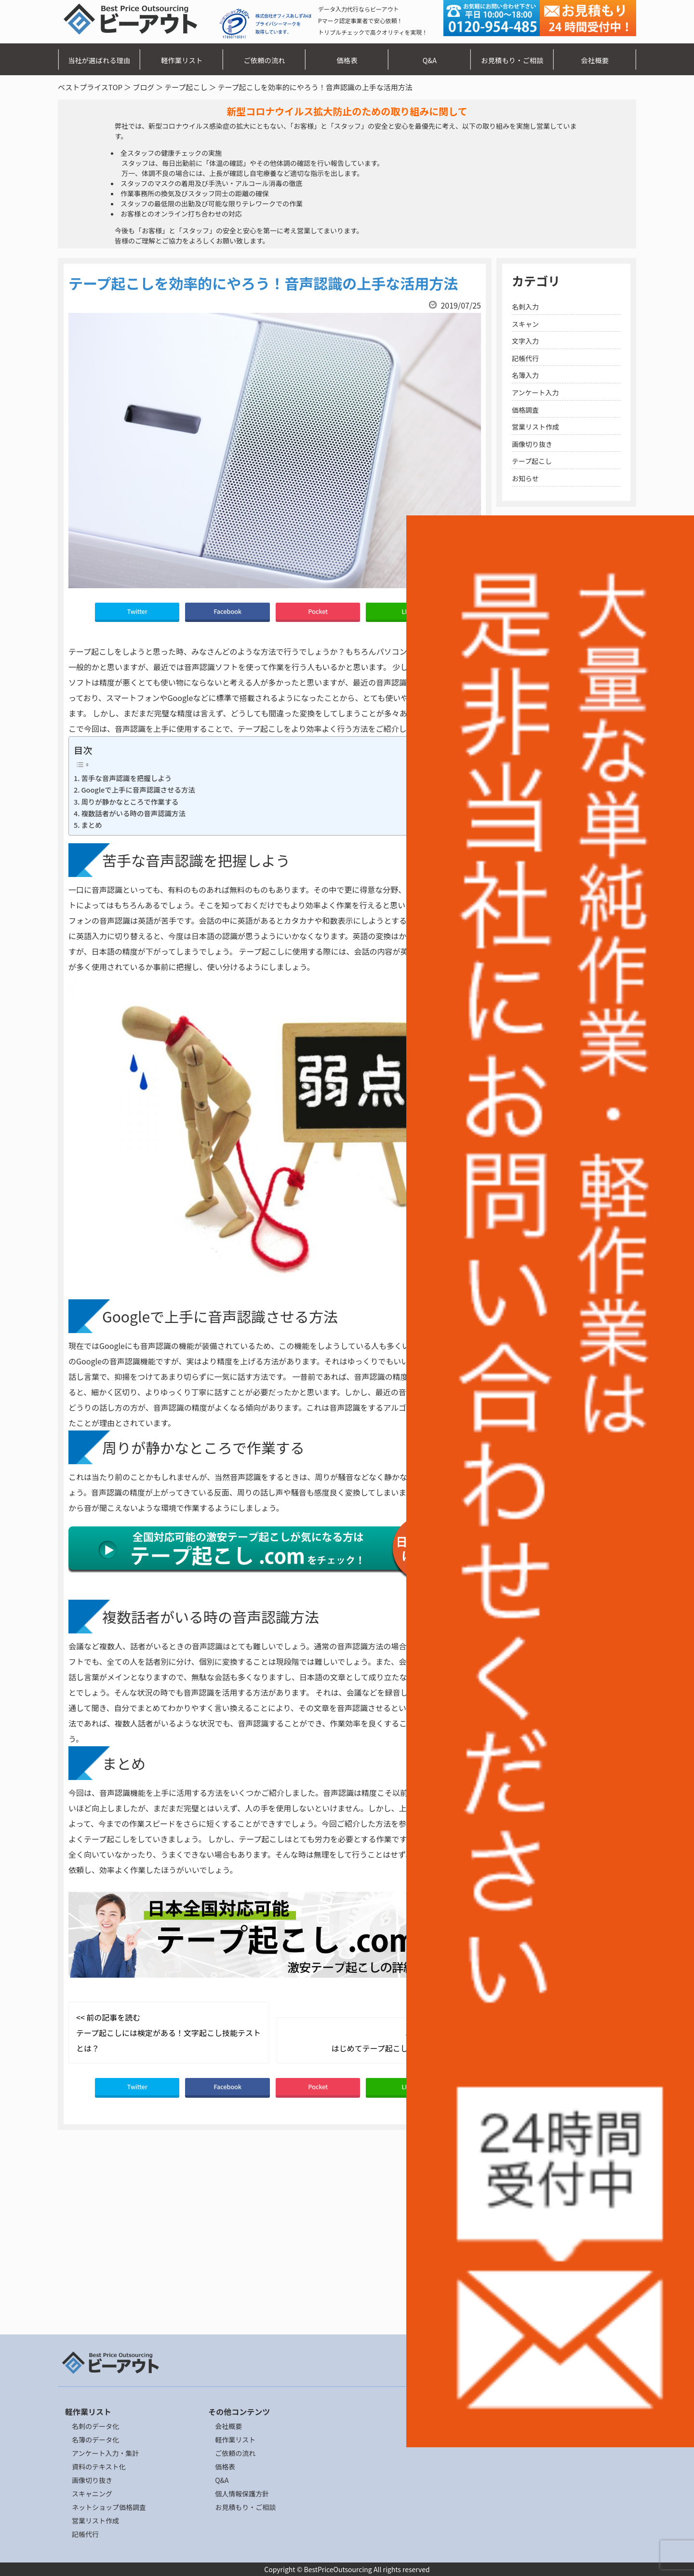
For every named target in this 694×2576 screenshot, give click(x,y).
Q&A (430, 60)
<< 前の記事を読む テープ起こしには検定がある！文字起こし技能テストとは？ (168, 2032)
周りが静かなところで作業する (129, 801)
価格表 (346, 60)
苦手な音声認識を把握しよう (126, 778)
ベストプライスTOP (90, 87)
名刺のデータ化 (95, 2426)
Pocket (318, 611)
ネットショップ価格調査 (109, 2507)
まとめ (91, 825)
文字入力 (525, 341)
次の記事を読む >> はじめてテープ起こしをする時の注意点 (401, 2040)
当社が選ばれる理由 (99, 60)
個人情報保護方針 (242, 2493)
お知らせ (525, 478)
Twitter (137, 611)
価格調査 (525, 410)
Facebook (227, 611)
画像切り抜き (532, 444)
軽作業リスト (181, 60)
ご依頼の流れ (264, 60)
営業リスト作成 (535, 427)
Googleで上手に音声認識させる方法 (138, 789)
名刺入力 (525, 306)
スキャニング (92, 2493)
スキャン (525, 324)
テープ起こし (185, 87)
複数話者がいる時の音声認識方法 (133, 813)
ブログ (143, 87)
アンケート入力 (535, 392)
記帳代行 (525, 358)
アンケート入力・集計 (105, 2453)
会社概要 (595, 60)
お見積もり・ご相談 (512, 60)
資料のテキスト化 (99, 2466)
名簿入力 (525, 375)
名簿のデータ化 (95, 2439)
